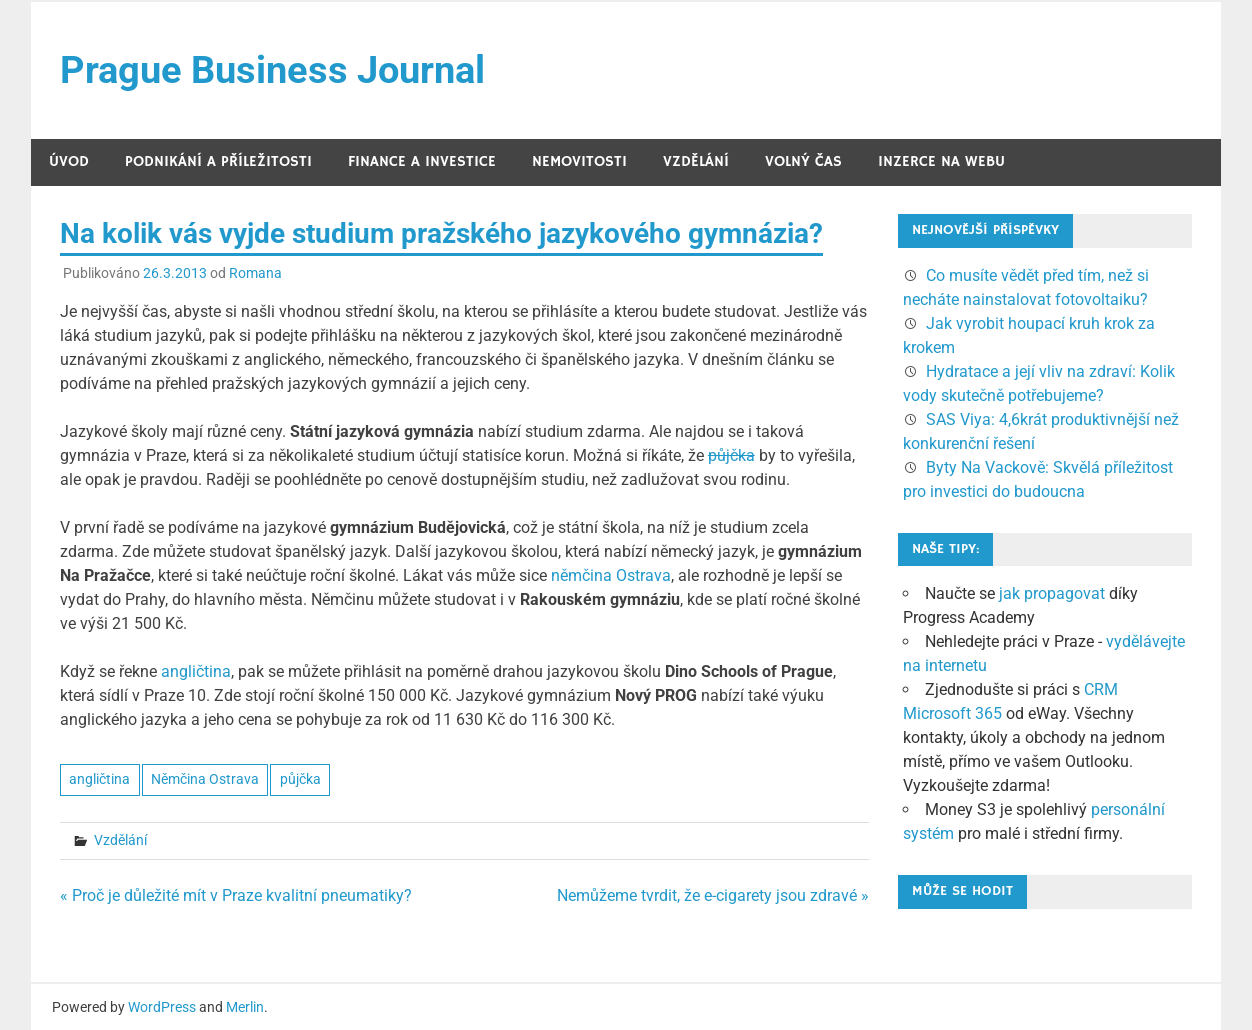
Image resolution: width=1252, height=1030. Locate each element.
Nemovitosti (579, 161)
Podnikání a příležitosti (218, 161)
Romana (255, 273)
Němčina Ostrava (205, 779)
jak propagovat (1052, 593)
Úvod (69, 161)
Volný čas (803, 161)
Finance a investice (422, 161)
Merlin (245, 1007)
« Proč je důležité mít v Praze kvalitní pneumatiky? (236, 895)
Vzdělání (696, 161)
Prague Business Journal (272, 70)
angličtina (196, 671)
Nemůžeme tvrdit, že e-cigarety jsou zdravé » (713, 895)
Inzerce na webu (941, 161)
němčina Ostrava (611, 575)
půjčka (731, 455)
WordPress (162, 1007)
